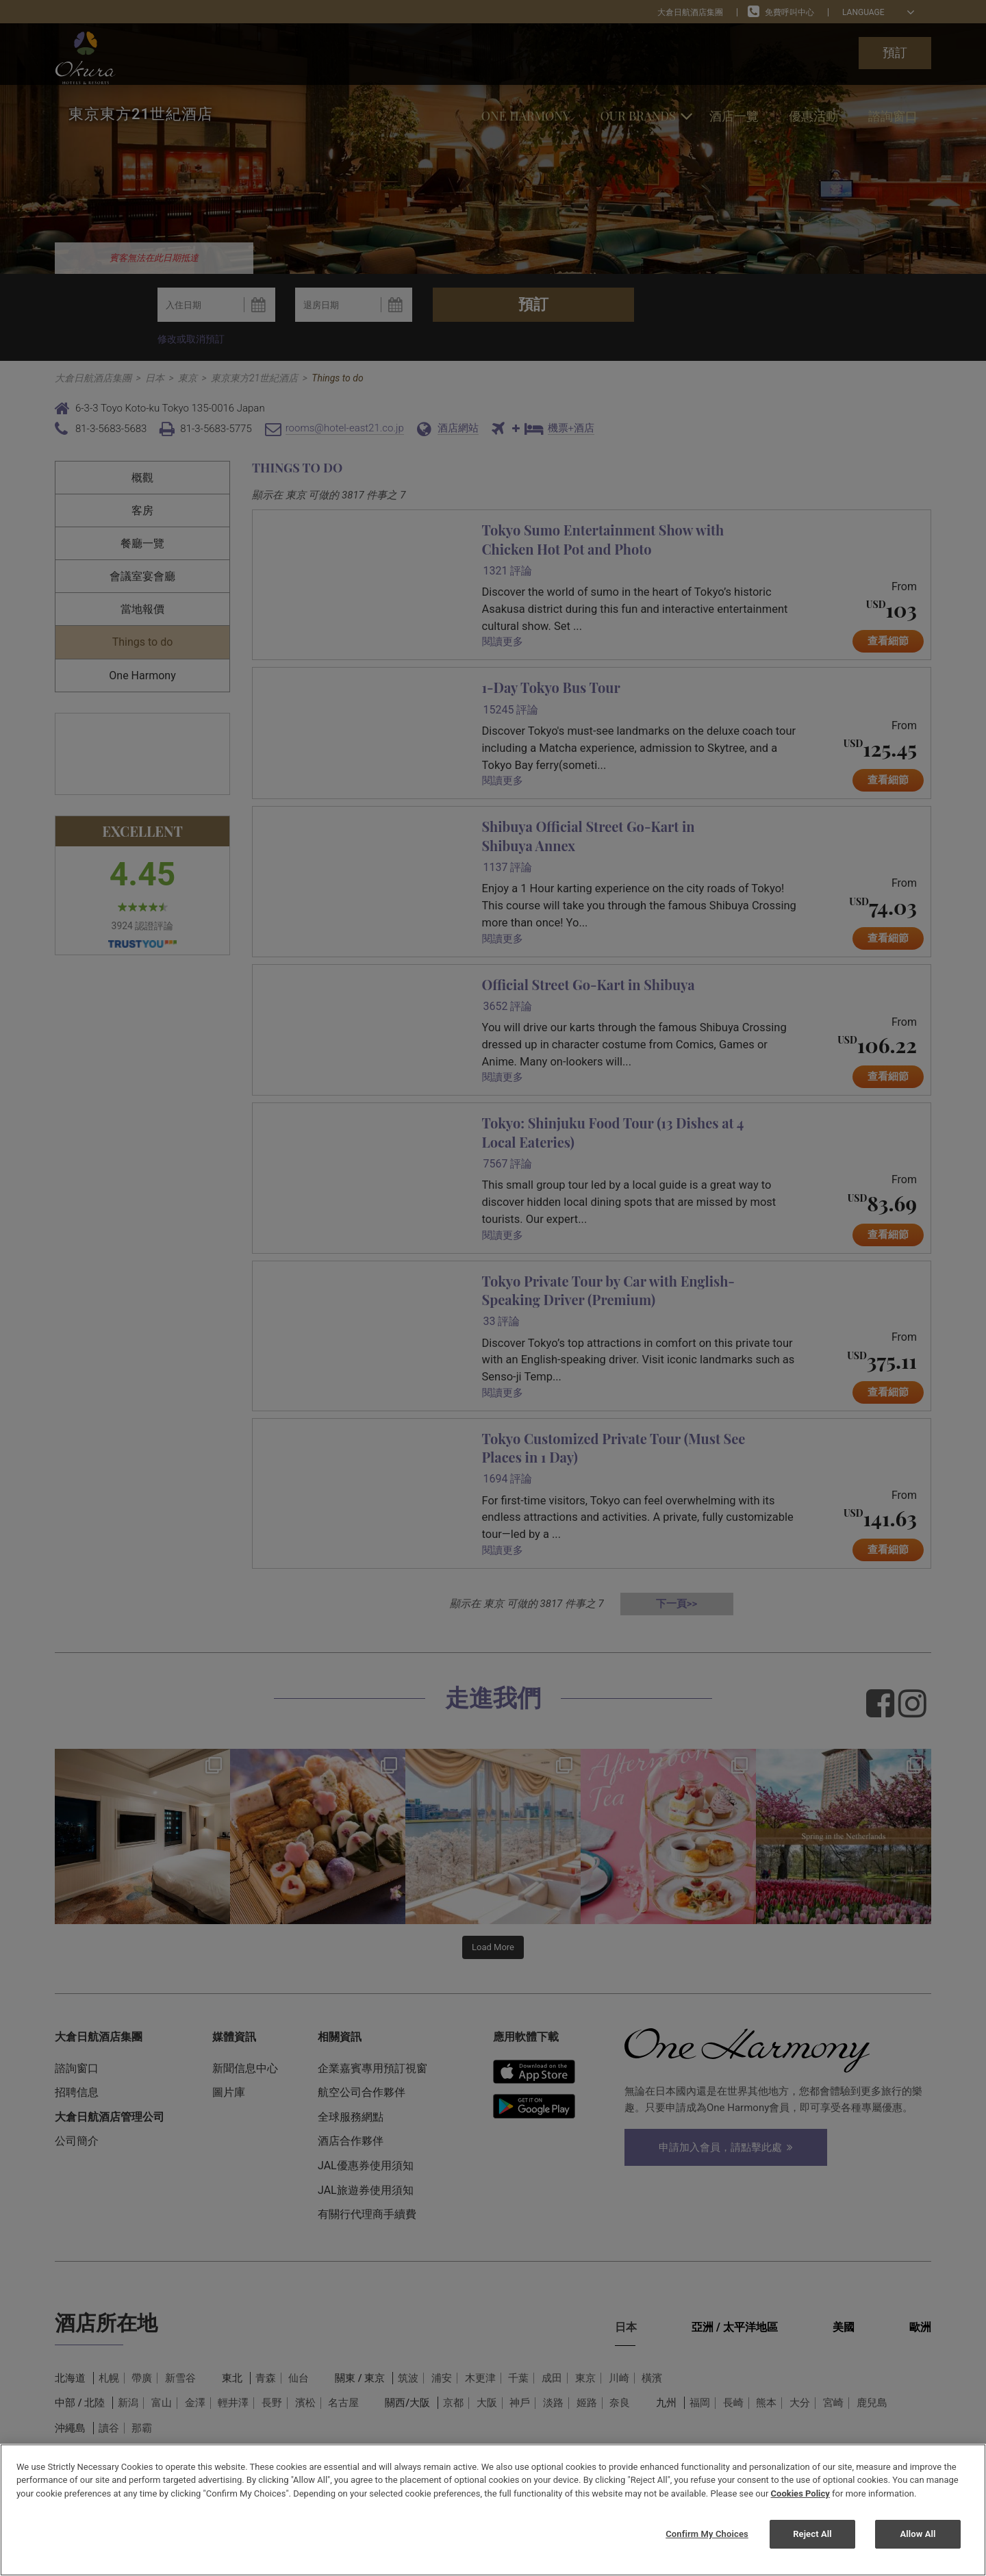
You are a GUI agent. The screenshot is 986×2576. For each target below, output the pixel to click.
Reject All (812, 2534)
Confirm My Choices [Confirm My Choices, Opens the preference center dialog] (707, 2534)
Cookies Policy (800, 2493)
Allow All (917, 2534)
